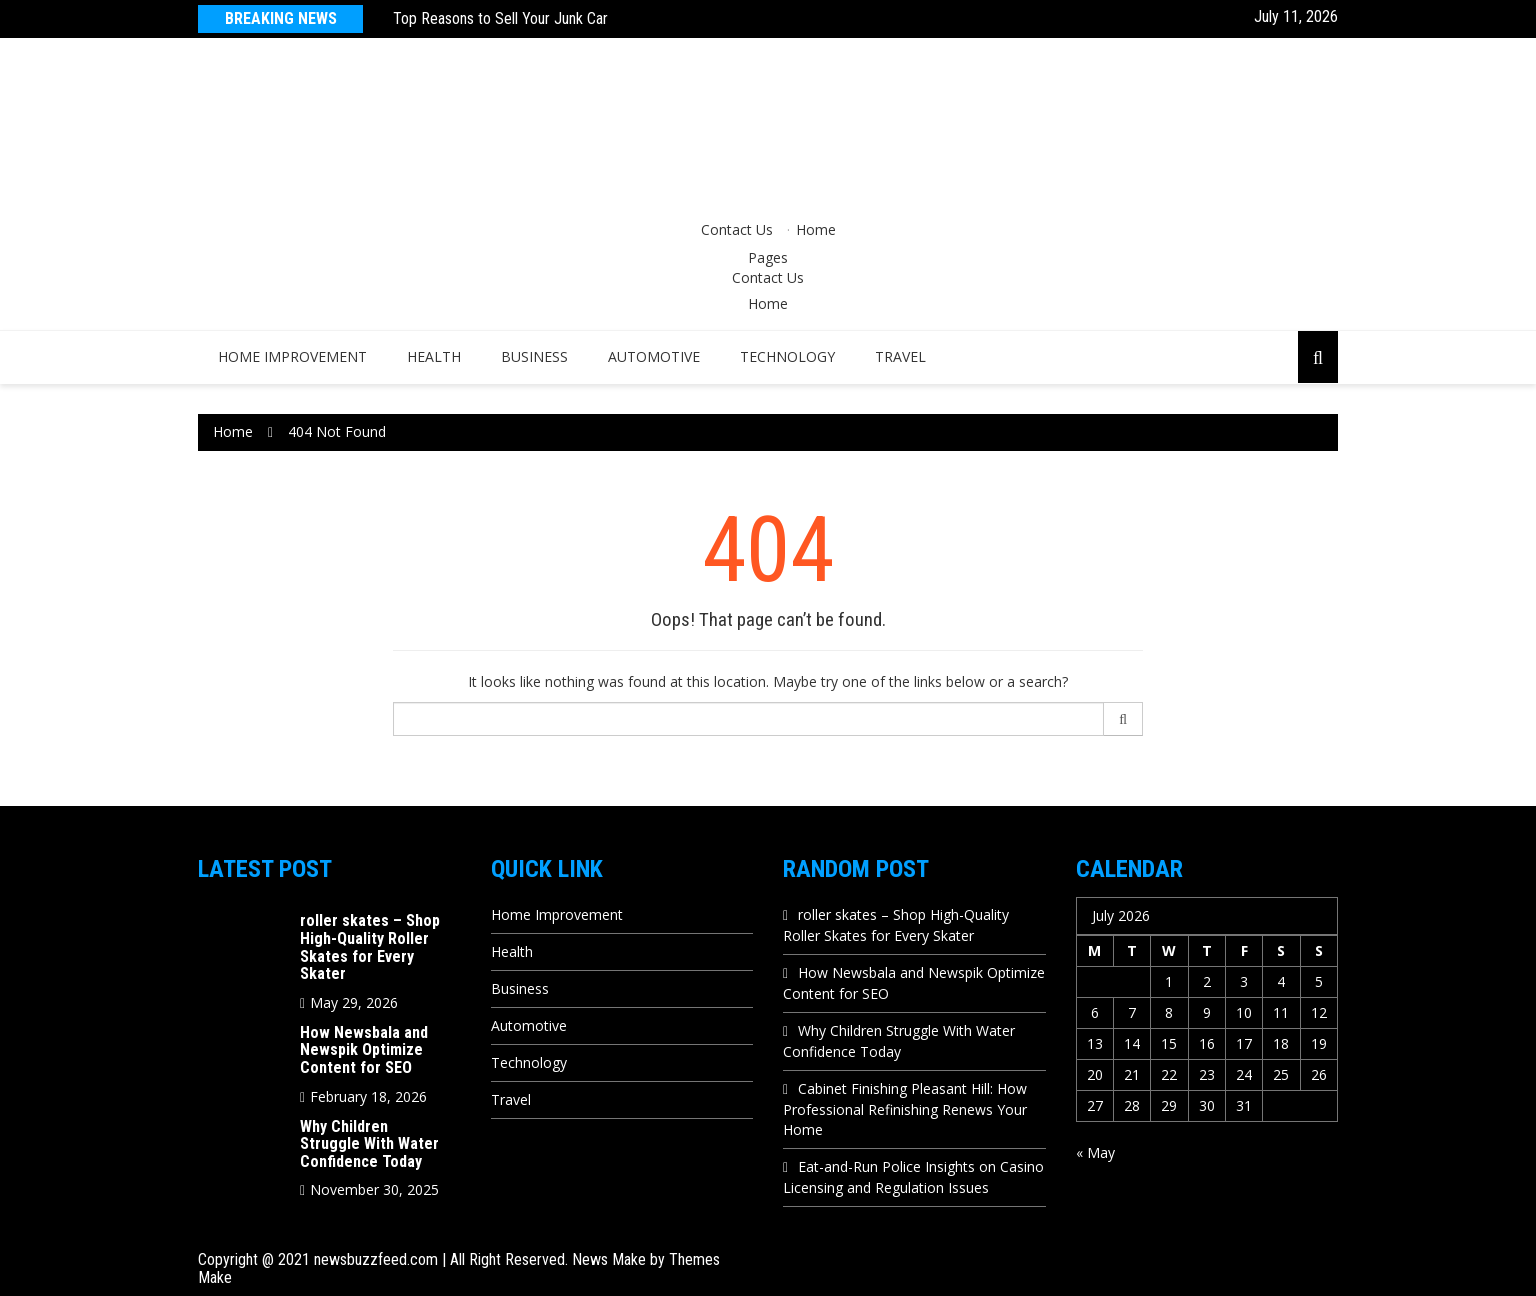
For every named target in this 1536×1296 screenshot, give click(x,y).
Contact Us (737, 229)
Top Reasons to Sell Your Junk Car (500, 18)
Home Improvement (292, 356)
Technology (787, 356)
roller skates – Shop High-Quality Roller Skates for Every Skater (370, 947)
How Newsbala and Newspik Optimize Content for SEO (364, 1050)
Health (434, 356)
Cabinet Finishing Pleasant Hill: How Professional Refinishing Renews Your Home (905, 1109)
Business (534, 356)
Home (816, 229)
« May (1095, 1152)
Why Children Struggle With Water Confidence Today (369, 1144)
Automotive (654, 356)
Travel (900, 356)
